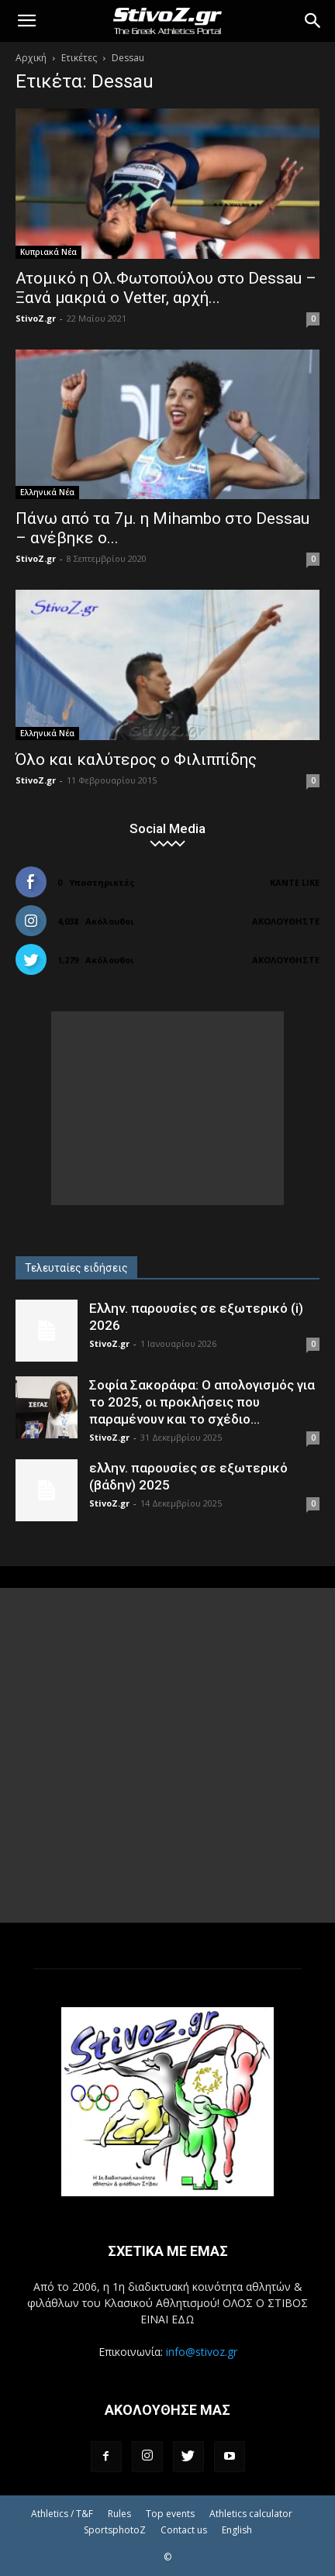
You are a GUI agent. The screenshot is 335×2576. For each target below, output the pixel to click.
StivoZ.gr (36, 318)
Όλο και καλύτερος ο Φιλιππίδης (136, 759)
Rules (119, 2513)
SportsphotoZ (115, 2529)
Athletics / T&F (62, 2513)
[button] (26, 21)
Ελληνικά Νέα (47, 492)
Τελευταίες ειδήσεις (76, 1268)
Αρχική (31, 57)
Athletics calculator (250, 2513)
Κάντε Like (294, 882)
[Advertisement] (167, 1108)
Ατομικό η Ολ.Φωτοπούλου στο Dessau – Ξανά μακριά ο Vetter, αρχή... (166, 288)
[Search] (313, 21)
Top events (170, 2513)
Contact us (184, 2529)
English (237, 2529)
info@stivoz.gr (201, 2351)
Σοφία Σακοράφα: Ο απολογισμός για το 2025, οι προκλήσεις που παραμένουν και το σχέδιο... (202, 1402)
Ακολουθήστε (285, 921)
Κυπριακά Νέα (48, 251)
